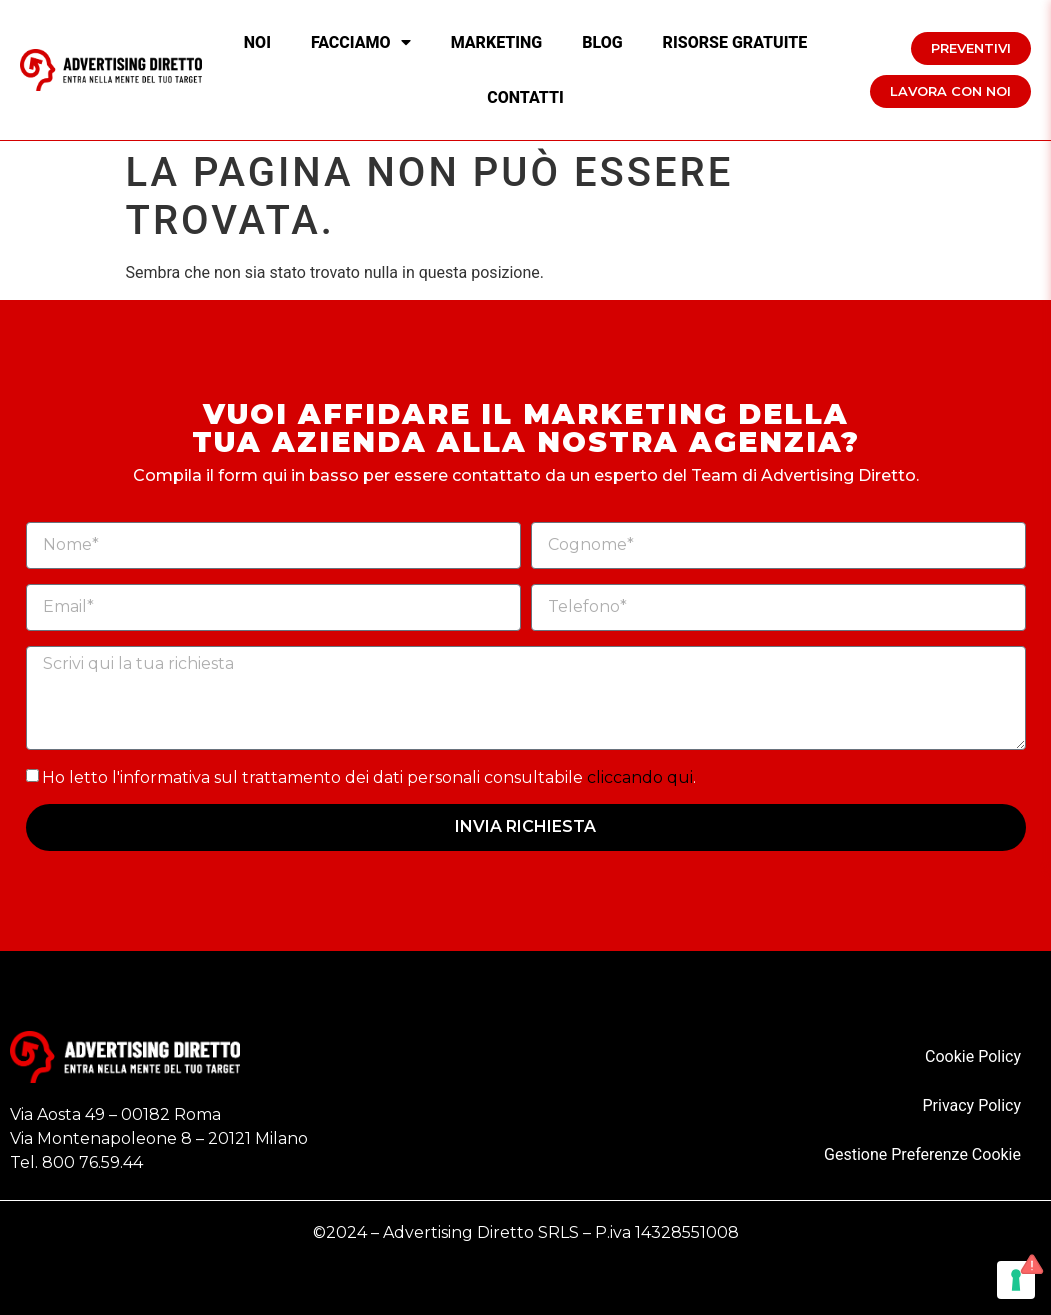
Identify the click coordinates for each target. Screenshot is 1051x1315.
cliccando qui (640, 776)
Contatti (525, 97)
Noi (257, 42)
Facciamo (361, 42)
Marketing (497, 42)
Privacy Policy (972, 1105)
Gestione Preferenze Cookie (922, 1154)
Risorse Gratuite (735, 42)
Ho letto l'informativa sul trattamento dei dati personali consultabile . (369, 776)
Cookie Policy (973, 1056)
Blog (602, 42)
